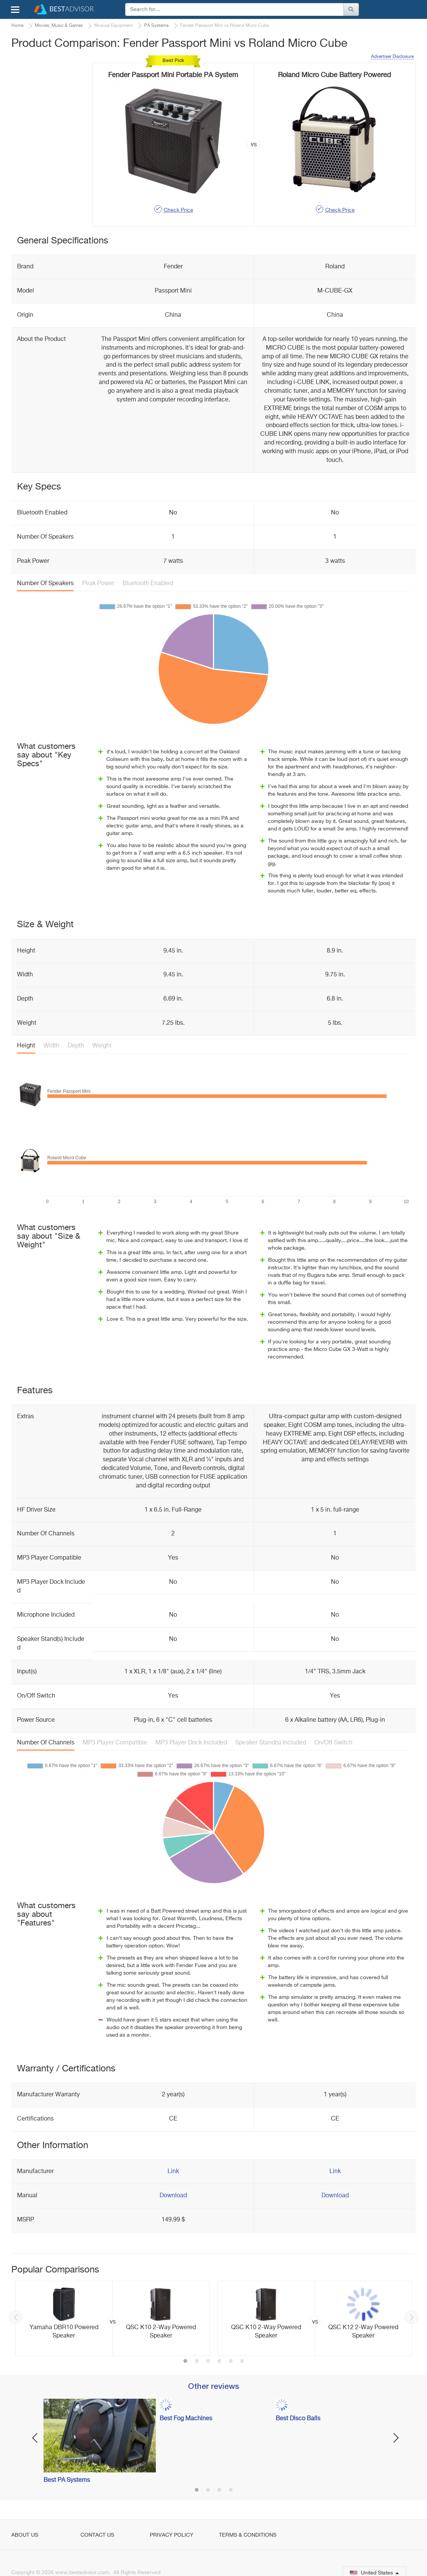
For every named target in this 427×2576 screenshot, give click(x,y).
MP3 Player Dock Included (191, 1743)
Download (173, 2196)
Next (411, 2317)
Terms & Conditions (247, 2535)
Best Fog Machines (186, 2419)
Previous (15, 2317)
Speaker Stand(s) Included (270, 1743)
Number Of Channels (46, 1743)
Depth (76, 1046)
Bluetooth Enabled (148, 584)
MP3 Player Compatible (115, 1743)
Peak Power (98, 584)
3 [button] (208, 2361)
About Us (24, 2535)
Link (173, 2172)
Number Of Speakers (45, 584)
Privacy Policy (171, 2535)
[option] (112, 2318)
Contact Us (97, 2535)
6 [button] (242, 2361)
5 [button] (230, 2361)
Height (26, 1046)
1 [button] (185, 2361)
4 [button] (219, 2361)
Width (51, 1046)
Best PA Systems (66, 2480)
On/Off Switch (333, 1743)
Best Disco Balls (298, 2419)
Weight (102, 1046)
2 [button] (196, 2361)
